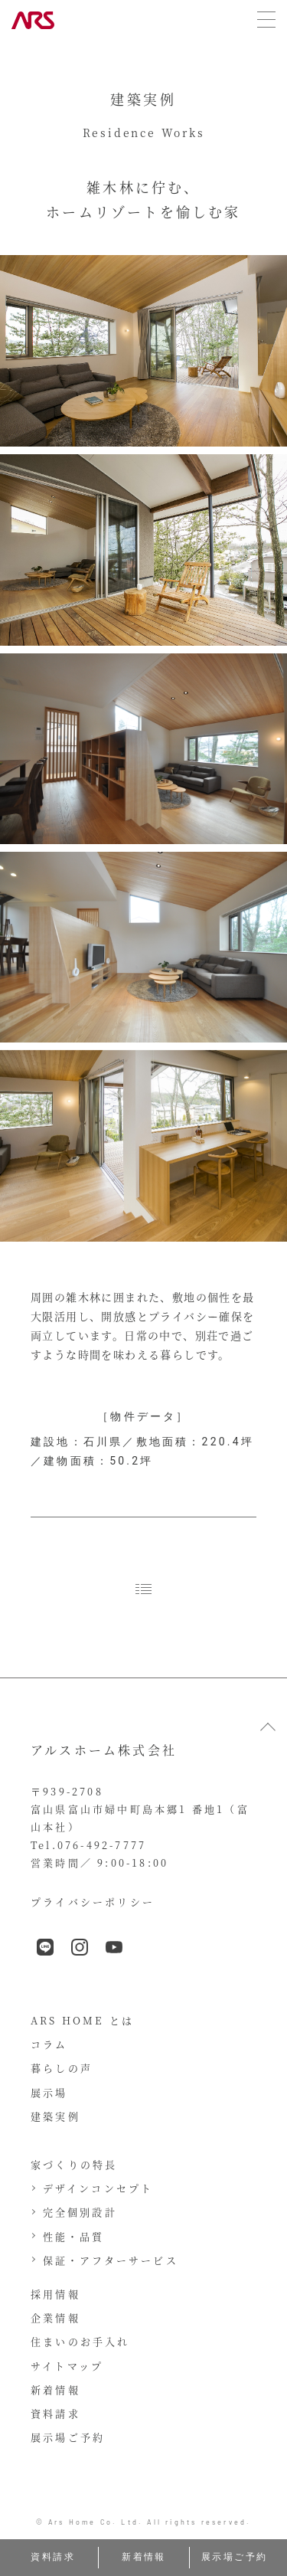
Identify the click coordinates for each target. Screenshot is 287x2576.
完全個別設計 (80, 2211)
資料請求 (55, 2413)
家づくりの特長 (74, 2164)
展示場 (49, 2092)
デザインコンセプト (98, 2188)
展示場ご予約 (68, 2437)
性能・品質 (74, 2236)
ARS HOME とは (82, 2020)
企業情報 (55, 2317)
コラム (49, 2044)
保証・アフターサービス (110, 2260)
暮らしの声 (62, 2067)
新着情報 (55, 2389)
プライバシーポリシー (93, 1901)
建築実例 (55, 2116)
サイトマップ (67, 2365)
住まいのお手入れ (80, 2341)
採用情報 (55, 2293)
